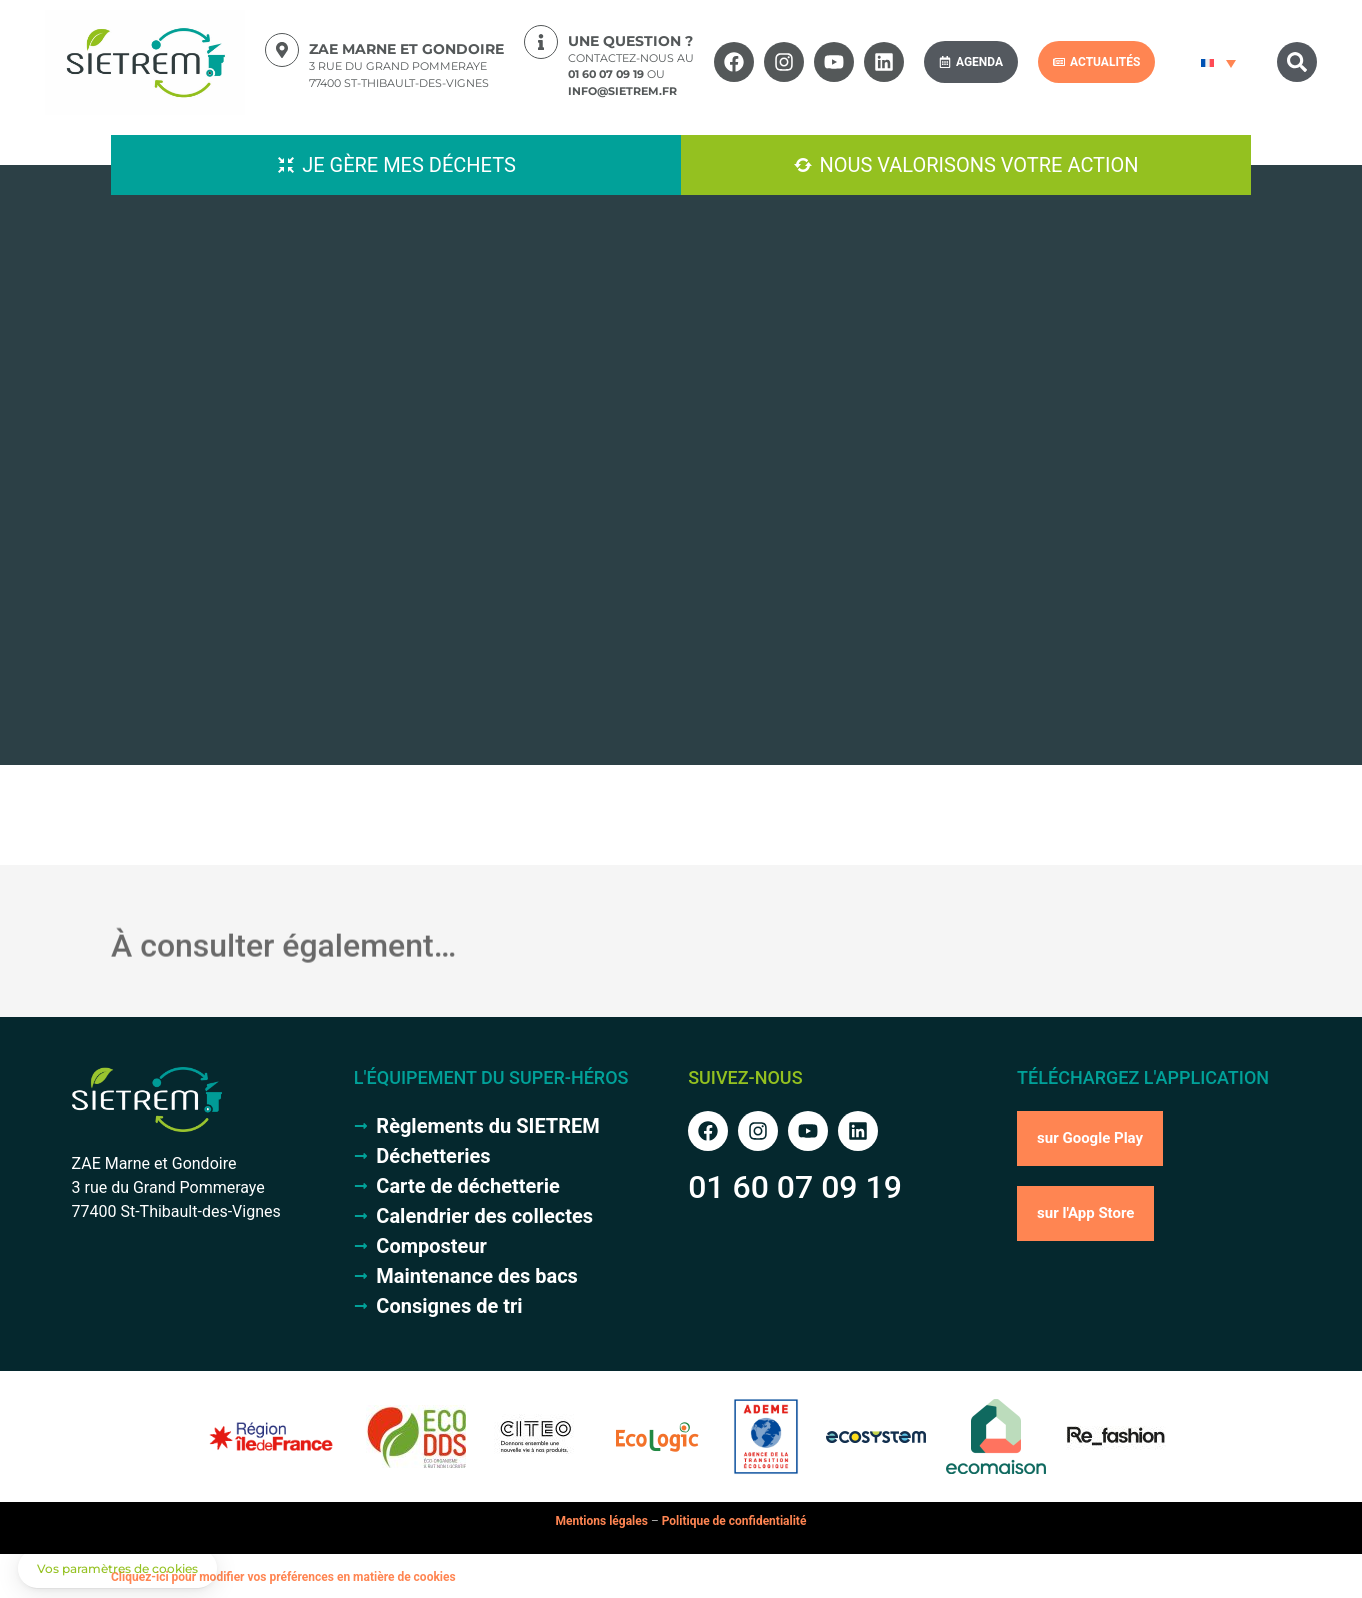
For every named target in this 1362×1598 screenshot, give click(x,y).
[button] (1297, 62)
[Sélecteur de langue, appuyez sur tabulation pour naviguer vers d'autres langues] (1216, 62)
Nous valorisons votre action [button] (978, 165)
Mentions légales (602, 1521)
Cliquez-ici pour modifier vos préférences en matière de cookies (283, 1577)
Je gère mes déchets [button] (409, 165)
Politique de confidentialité (734, 1521)
